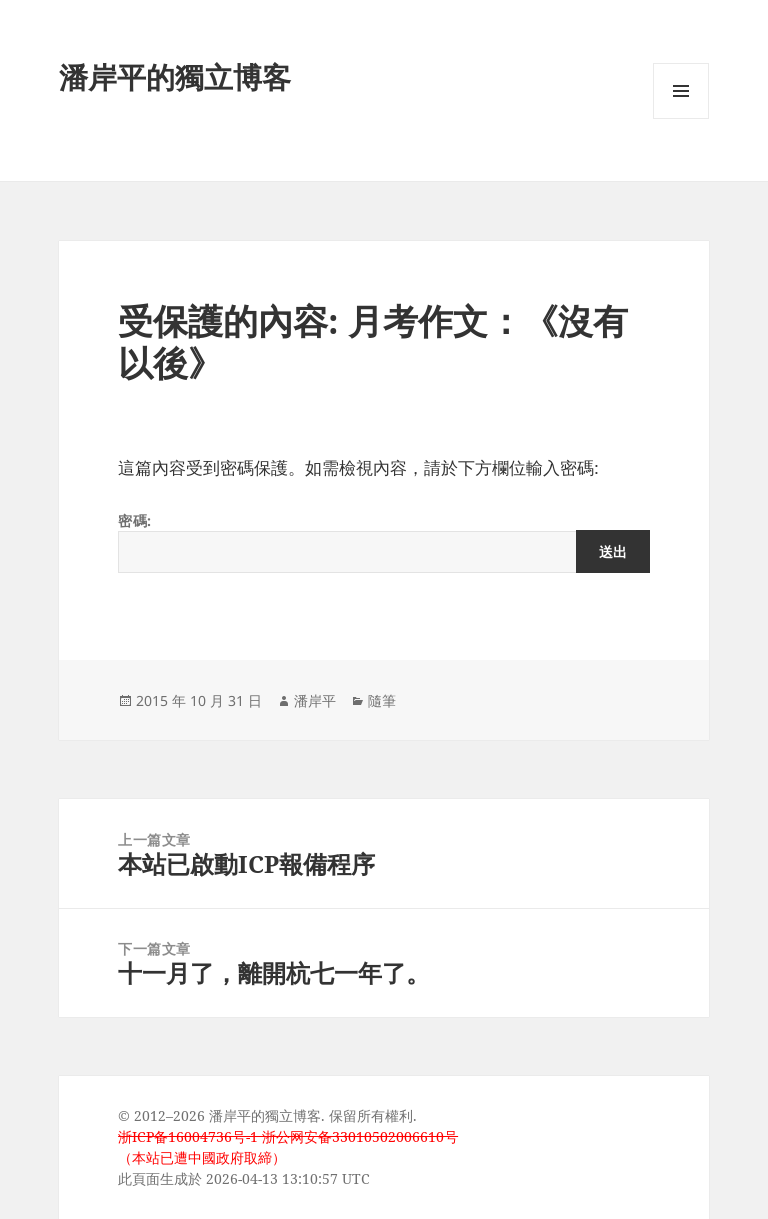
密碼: (384, 542)
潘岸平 (315, 700)
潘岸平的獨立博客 (175, 76)
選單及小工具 (681, 118)
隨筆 (382, 700)
